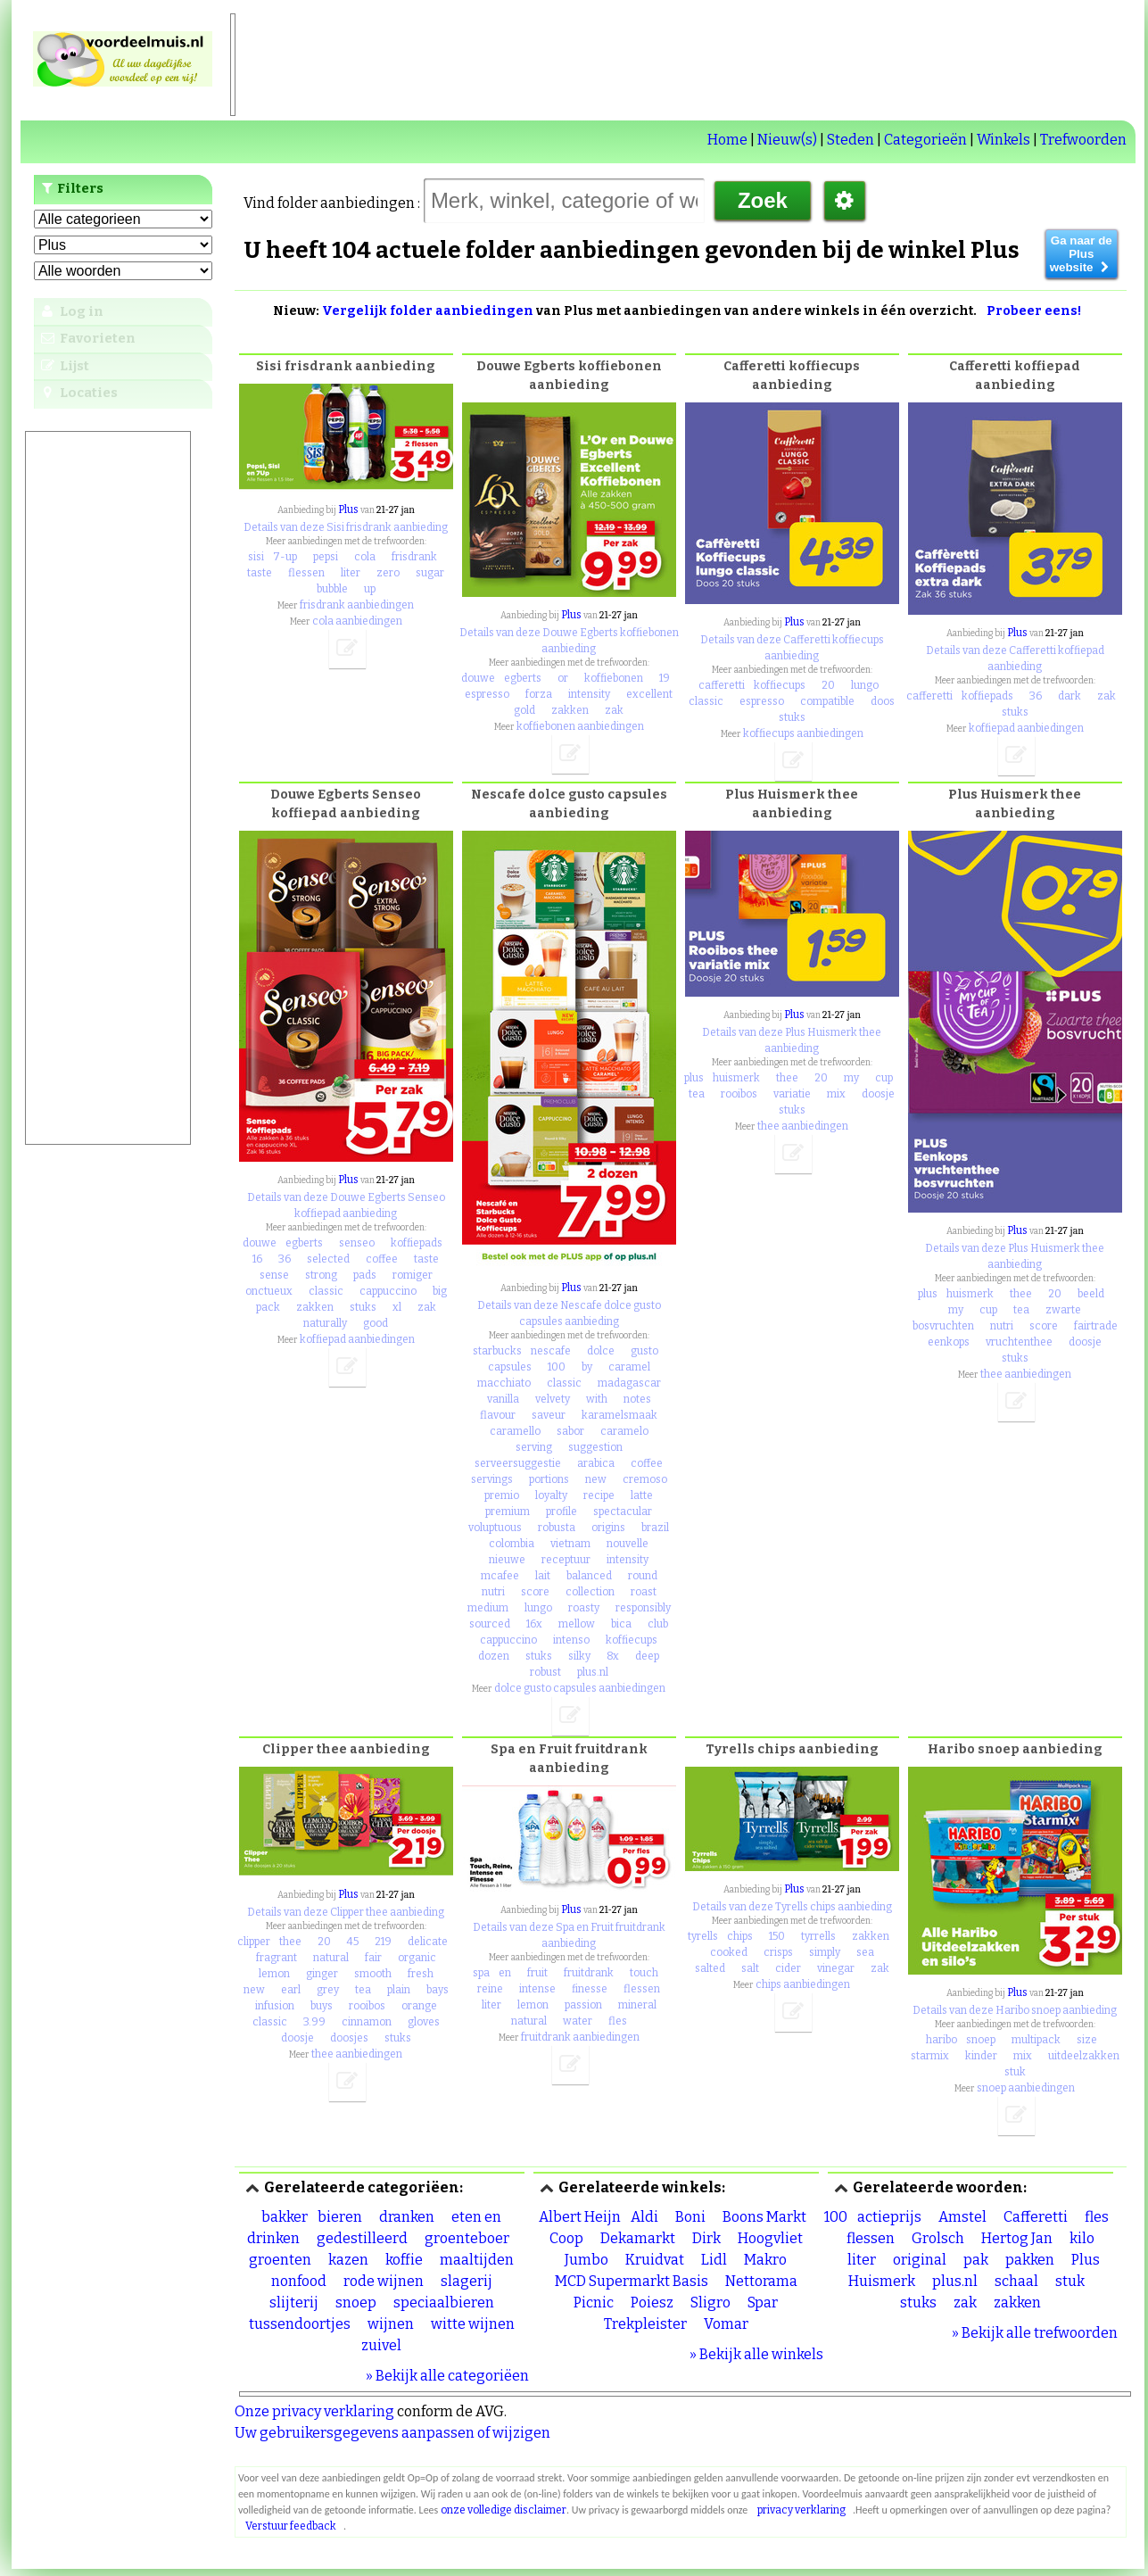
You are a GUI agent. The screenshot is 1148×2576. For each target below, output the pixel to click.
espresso (487, 694)
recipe (599, 1495)
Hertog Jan (1017, 2238)
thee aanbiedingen (802, 1126)
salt (750, 1968)
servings (492, 1479)
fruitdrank (589, 1973)
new (596, 1479)
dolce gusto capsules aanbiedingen (579, 1688)
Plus (348, 509)
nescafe (551, 1351)
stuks (792, 717)
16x (534, 1624)
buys (321, 2006)
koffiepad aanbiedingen (1026, 728)
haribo (941, 2039)
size (1087, 2039)
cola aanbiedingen (357, 621)
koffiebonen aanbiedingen (580, 726)
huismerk (736, 1078)
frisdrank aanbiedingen (357, 605)
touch (644, 1973)
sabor (570, 1431)
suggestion (595, 1447)
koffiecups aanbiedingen (803, 733)
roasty (583, 1608)
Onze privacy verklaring (314, 2411)
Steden (850, 139)
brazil (655, 1527)
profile (561, 1511)
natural (331, 1957)
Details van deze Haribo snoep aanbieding (1015, 2010)
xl (396, 1307)
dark (1069, 696)
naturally (325, 1323)
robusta (556, 1527)
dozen (493, 1656)
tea (697, 1094)
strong (321, 1275)
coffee (382, 1259)
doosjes (349, 2038)
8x (613, 1656)
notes (637, 1399)
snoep (980, 2039)
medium (487, 1608)
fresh (421, 1973)
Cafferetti (1035, 2216)
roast (644, 1592)
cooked (728, 1952)
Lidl (714, 2259)
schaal (1016, 2281)
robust (545, 1672)
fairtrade (1096, 1326)
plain (398, 1990)
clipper (253, 1941)
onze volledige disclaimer (503, 2510)
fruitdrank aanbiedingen (580, 2037)
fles (617, 2021)
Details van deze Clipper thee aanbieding (345, 1912)
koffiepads (987, 696)
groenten (280, 2259)
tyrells (703, 1936)
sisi (256, 557)
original (919, 2259)
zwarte (1063, 1310)
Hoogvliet (770, 2238)
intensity (589, 694)
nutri (493, 1592)
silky (579, 1656)
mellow (576, 1624)
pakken (1029, 2259)
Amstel (962, 2216)
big (440, 1291)
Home (727, 139)
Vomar (726, 2323)
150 (777, 1936)
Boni (690, 2216)
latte (642, 1495)
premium (507, 1511)
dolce (601, 1351)
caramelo (624, 1431)
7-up (285, 557)
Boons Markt (764, 2216)
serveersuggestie (518, 1463)
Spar (762, 2302)
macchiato (504, 1383)
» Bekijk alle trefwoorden (1035, 2332)
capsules (510, 1367)
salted (710, 1968)
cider (788, 1968)
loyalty (551, 1495)
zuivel (381, 2345)
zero (388, 573)
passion (583, 2005)
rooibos (739, 1094)
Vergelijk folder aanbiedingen (427, 311)
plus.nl (592, 1672)
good (375, 1323)
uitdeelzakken (1083, 2056)
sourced (489, 1624)
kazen (348, 2259)
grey (328, 1990)
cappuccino (388, 1291)
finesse (589, 1989)
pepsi (325, 557)
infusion (274, 2006)
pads (364, 1275)
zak (614, 710)
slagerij (466, 2281)
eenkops (949, 1342)
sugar (430, 573)
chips (740, 1936)
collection (590, 1592)
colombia (511, 1543)
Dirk (706, 2238)
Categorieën (925, 139)
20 (828, 685)
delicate (428, 1941)
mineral (637, 2005)
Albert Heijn (580, 2216)
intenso (571, 1640)
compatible (827, 701)
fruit (537, 1973)
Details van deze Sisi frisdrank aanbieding (346, 527)
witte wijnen (473, 2323)
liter (350, 573)
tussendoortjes (300, 2323)
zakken (570, 710)
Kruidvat (654, 2259)
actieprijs (889, 2216)
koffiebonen (613, 678)
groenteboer (467, 2238)
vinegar (836, 1968)
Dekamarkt (637, 2238)
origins (608, 1527)
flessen (306, 573)
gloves (424, 2022)
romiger (412, 1275)
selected (328, 1259)
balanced (589, 1576)
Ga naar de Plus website (1081, 254)
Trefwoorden (1083, 139)
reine (490, 1989)
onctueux (269, 1291)
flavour (498, 1415)
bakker (284, 2216)
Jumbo (586, 2259)
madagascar (629, 1383)
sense (274, 1275)
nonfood (298, 2281)
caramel (629, 1367)
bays (437, 1990)
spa (481, 1973)
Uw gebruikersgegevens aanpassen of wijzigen (392, 2432)
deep (647, 1656)
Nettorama (761, 2281)
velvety (552, 1399)
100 (557, 1367)
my (851, 1078)
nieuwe (507, 1559)
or (562, 678)
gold (524, 710)
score (535, 1592)
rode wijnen (383, 2281)
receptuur (566, 1559)
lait (542, 1576)
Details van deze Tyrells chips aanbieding (792, 1907)
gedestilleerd (362, 2238)
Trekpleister (645, 2323)
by (587, 1367)
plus (694, 1078)
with (596, 1399)
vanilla (503, 1399)
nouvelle (627, 1543)
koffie (404, 2259)
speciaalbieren (443, 2302)
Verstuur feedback (290, 2526)
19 (664, 678)
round (642, 1576)
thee (787, 1078)
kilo (1082, 2238)
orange (419, 2006)
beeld (1091, 1294)
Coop (566, 2238)
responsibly (643, 1608)
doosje (878, 1094)
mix (836, 1094)
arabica (596, 1463)
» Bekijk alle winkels (756, 2354)
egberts (522, 678)
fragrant (276, 1957)
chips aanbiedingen (803, 1984)
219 (383, 1941)
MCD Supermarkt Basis (631, 2281)
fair (373, 1957)
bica (621, 1624)
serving (534, 1447)
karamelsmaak (619, 1415)
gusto (644, 1351)
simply (824, 1952)
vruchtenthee (1019, 1342)
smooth (373, 1973)
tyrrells (818, 1936)
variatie (792, 1094)
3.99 (314, 2022)
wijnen (391, 2323)
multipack (1036, 2039)
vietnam (570, 1543)
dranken (406, 2216)
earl (291, 1990)
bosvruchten (943, 1326)
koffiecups (779, 685)
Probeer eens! (1034, 311)
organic (417, 1957)
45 (353, 1941)
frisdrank (414, 557)
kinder (981, 2056)
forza (538, 694)
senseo (357, 1243)
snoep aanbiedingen (1026, 2088)
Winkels (1003, 139)
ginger (322, 1973)
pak (975, 2259)
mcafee (500, 1576)
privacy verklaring (801, 2510)
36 (1035, 696)
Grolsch (938, 2238)
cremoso (645, 1479)
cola (365, 557)
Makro (765, 2259)
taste (259, 573)
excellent (649, 694)
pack (268, 1307)
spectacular (622, 1511)
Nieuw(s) (787, 139)
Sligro (710, 2302)
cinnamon (367, 2022)
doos (883, 701)
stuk (1015, 2072)
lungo (865, 685)
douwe (478, 678)
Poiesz (652, 2302)
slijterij (293, 2302)
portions (549, 1479)
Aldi (644, 2216)
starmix (930, 2056)
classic (706, 701)
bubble (332, 589)
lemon (274, 1973)
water (577, 2021)
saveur (549, 1415)
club (658, 1624)
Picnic (594, 2302)
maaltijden (477, 2259)
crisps (778, 1952)
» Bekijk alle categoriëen (447, 2375)
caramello (515, 1431)
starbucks (497, 1351)
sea (865, 1952)
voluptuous (495, 1527)
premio (501, 1495)
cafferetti (721, 685)
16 (257, 1259)
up (370, 589)
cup (884, 1078)
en (505, 1973)
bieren (340, 2216)
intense (537, 1989)
